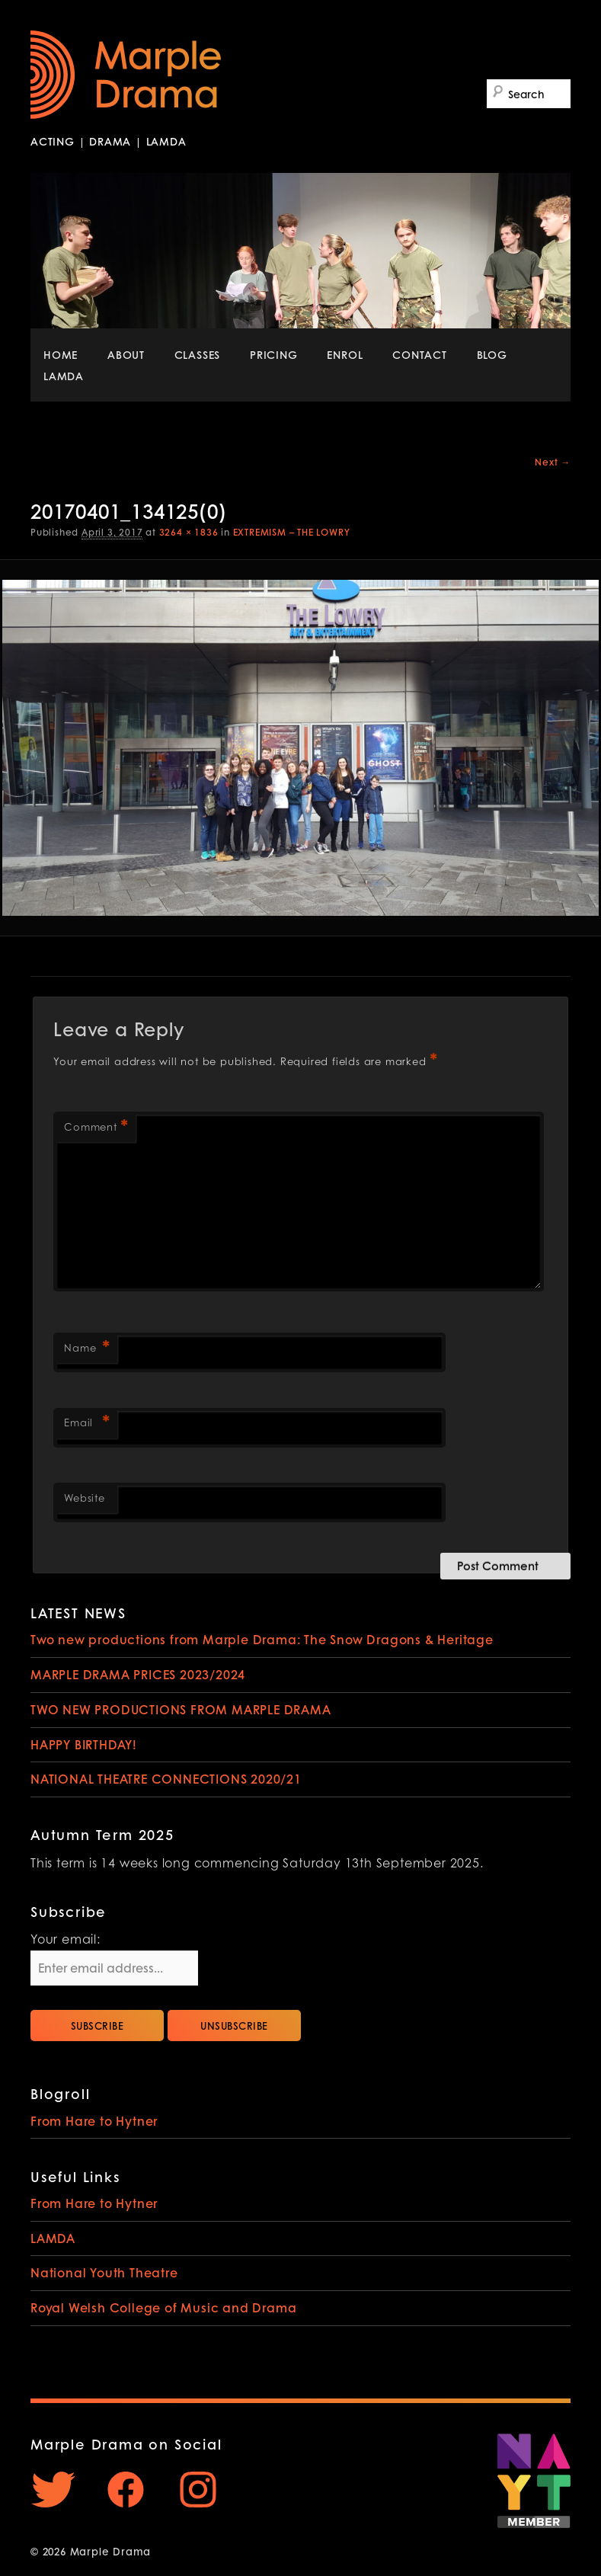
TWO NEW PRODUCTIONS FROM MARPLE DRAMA (180, 1709)
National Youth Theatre (104, 2272)
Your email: (65, 1940)
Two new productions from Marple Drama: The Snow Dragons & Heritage (262, 1639)
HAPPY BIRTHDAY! (83, 1744)
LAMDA (63, 375)
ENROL (345, 354)
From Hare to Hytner (94, 2121)
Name (87, 1350)
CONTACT (419, 354)
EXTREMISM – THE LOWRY (291, 532)
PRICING (274, 354)
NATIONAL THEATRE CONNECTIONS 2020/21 (166, 1778)
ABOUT (126, 354)
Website (84, 1499)
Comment (95, 1129)
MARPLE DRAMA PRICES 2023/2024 (137, 1674)
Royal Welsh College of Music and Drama (163, 2307)
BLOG (492, 354)
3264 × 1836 (189, 532)
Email (87, 1424)
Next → (553, 462)
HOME (60, 354)
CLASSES (197, 354)
